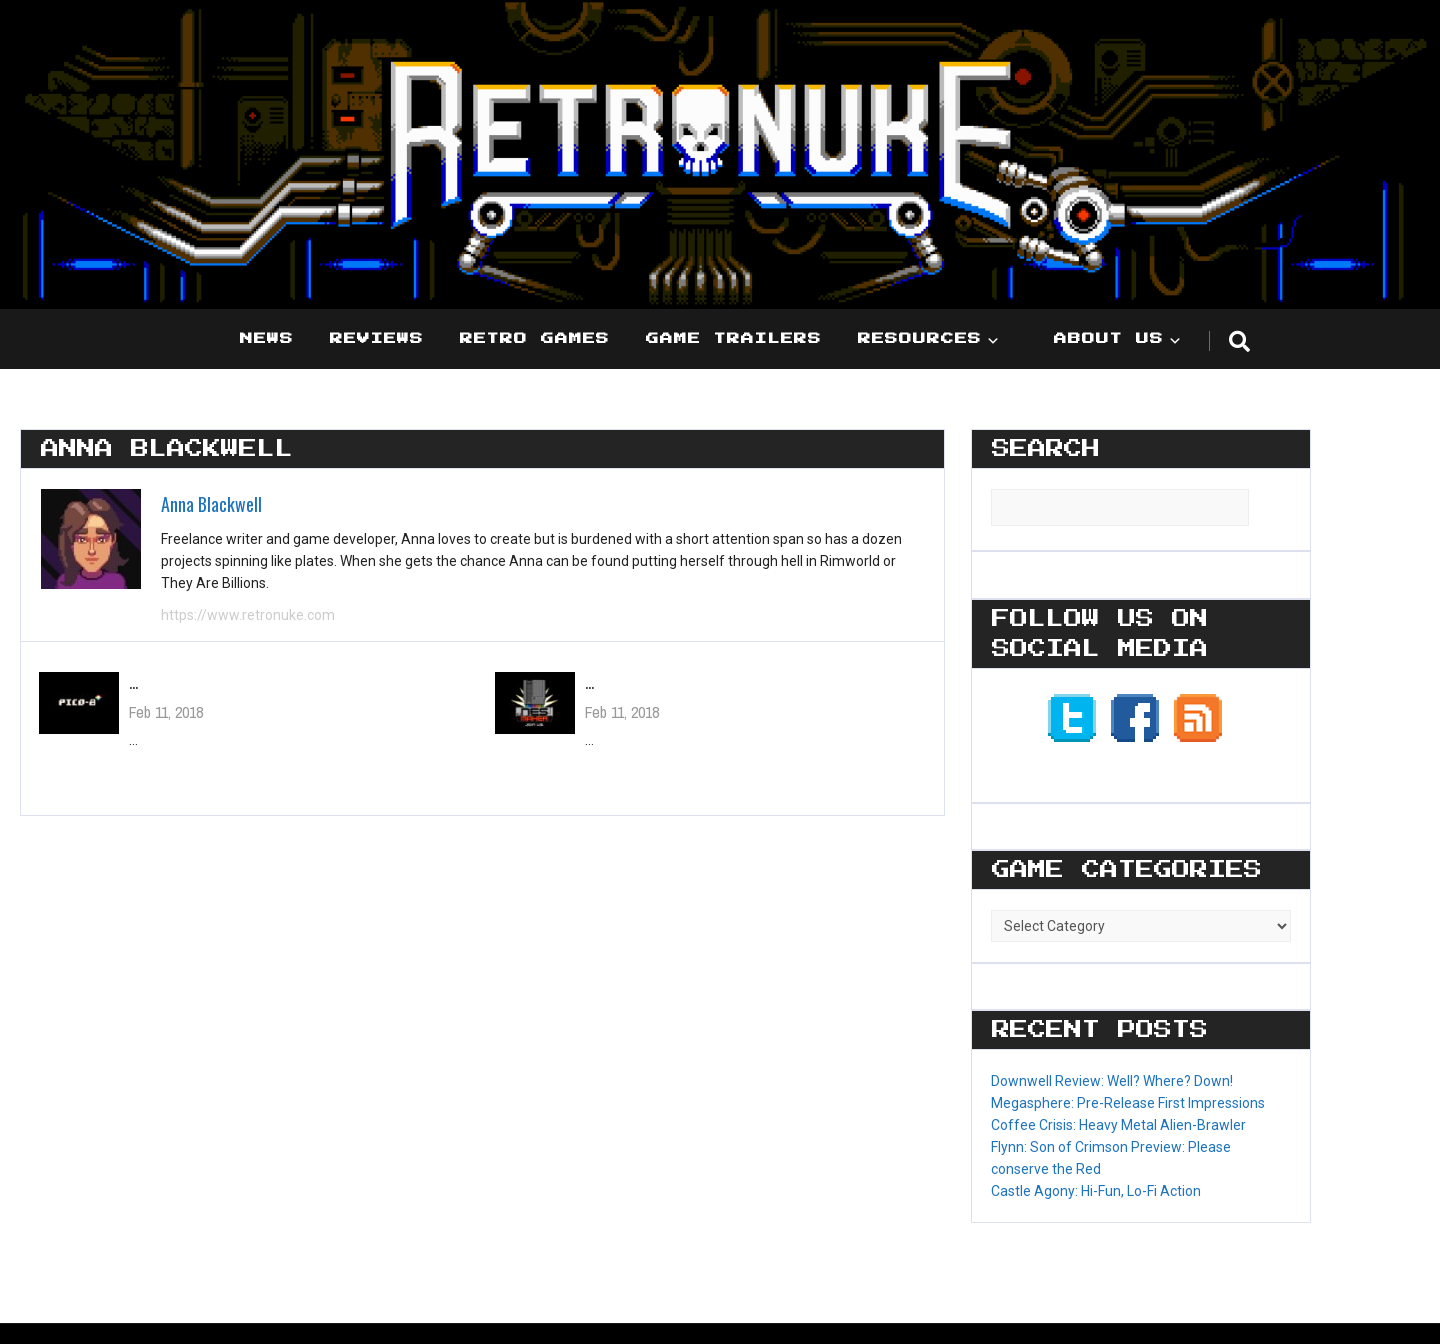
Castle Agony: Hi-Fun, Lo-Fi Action (1096, 1191)
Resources (920, 339)
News (267, 339)
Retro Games (535, 339)
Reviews (377, 339)
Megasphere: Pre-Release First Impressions (1128, 1103)
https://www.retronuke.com (248, 615)
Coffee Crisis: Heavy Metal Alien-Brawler (1118, 1125)
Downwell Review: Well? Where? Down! (1112, 1081)
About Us (1109, 339)
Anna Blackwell (211, 504)
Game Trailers (734, 339)
